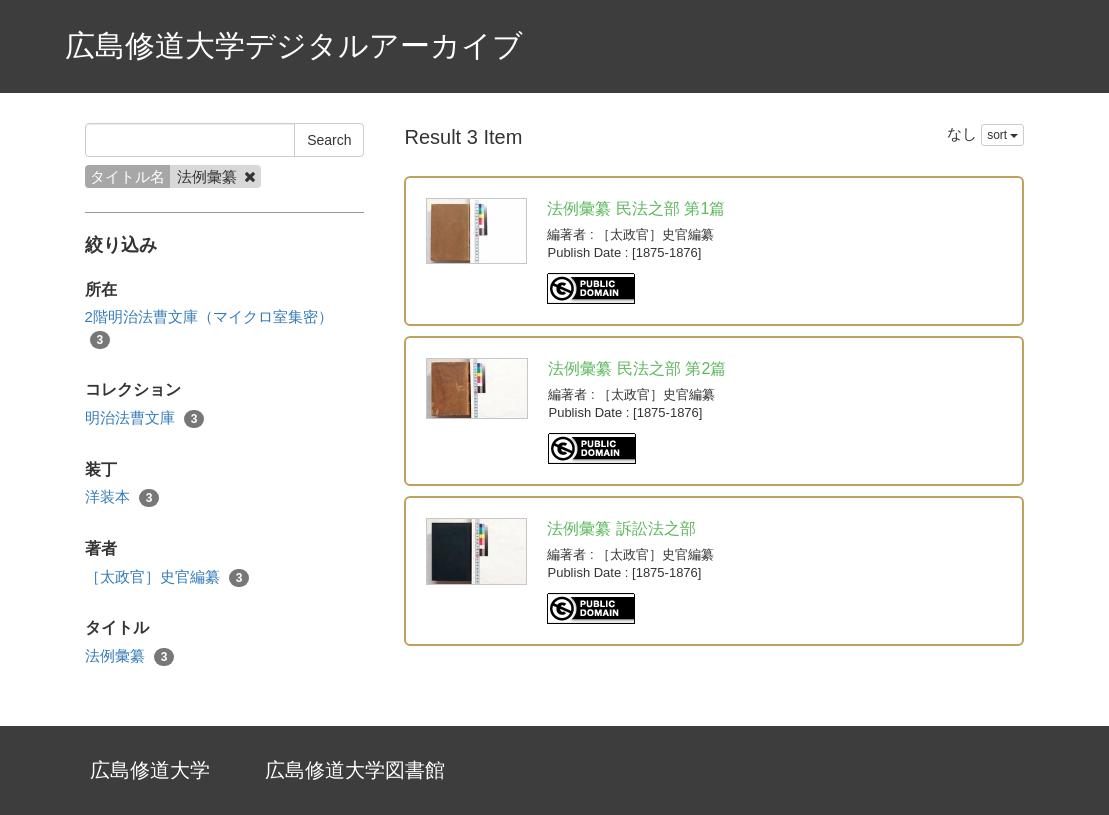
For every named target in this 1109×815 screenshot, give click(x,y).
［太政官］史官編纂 (167, 577)
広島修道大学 (150, 770)
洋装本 (122, 497)
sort (1002, 135)
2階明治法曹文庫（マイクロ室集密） (209, 328)
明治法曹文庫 (145, 418)
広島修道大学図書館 (355, 770)
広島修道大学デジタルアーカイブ (294, 45)
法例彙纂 (130, 656)
